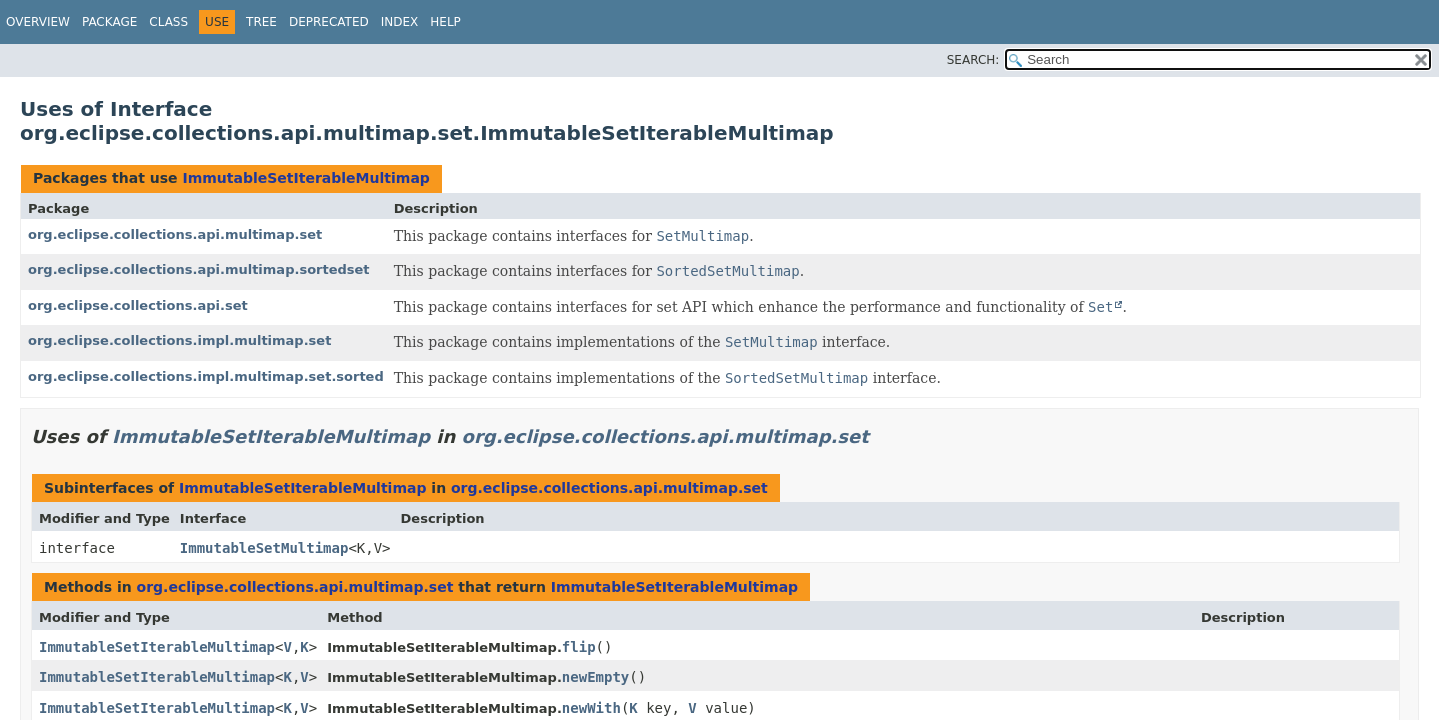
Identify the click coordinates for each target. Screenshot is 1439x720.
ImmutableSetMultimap (264, 548)
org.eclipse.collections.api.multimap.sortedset (199, 269)
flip (579, 647)
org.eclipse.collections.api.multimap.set (175, 234)
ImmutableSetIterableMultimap (305, 178)
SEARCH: (973, 60)
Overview (38, 22)
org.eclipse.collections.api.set (138, 305)
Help (445, 22)
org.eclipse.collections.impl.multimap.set (179, 340)
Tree (261, 22)
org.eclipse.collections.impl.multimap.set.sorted (206, 376)
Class (168, 22)
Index (400, 22)
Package (109, 22)
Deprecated (329, 22)
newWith (591, 708)
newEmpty (595, 677)
